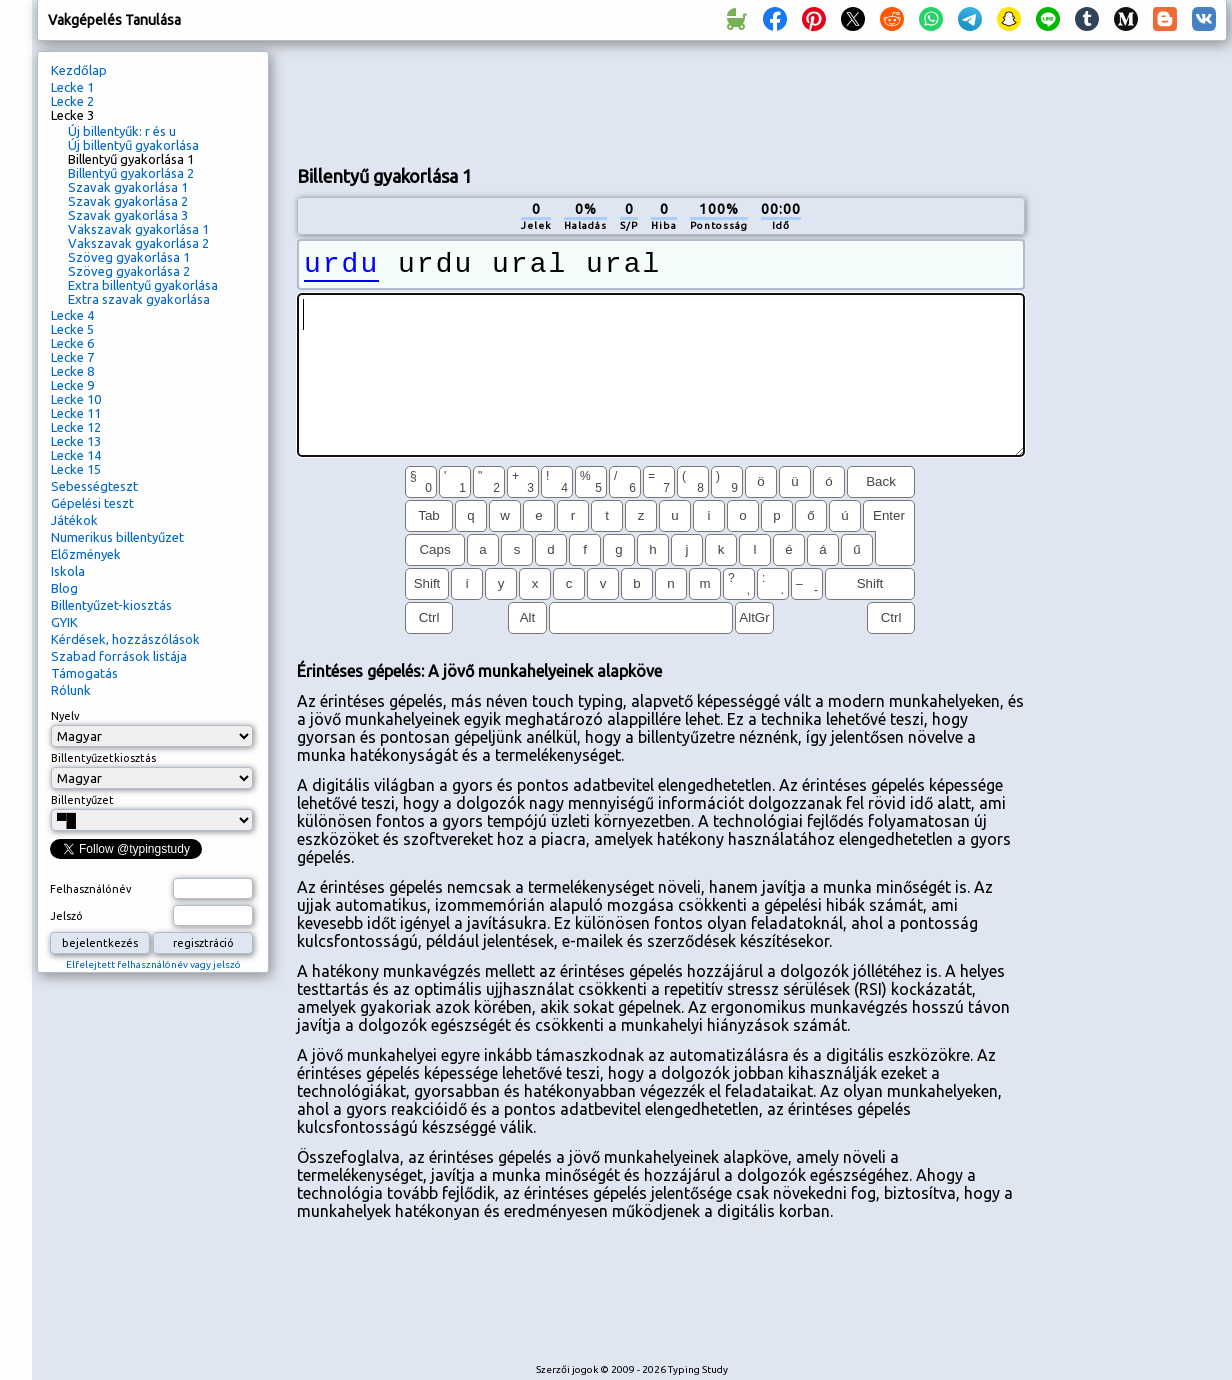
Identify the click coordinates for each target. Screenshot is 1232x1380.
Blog (64, 588)
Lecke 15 (76, 469)
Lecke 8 (72, 371)
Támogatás (84, 673)
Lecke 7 (72, 357)
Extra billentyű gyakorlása (143, 285)
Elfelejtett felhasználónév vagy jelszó (153, 964)
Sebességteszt (94, 486)
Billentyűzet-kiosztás (111, 605)
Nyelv (65, 716)
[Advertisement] (1133, 386)
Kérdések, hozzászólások (125, 639)
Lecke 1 (72, 87)
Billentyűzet (82, 800)
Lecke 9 (72, 385)
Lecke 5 (72, 329)
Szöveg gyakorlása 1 (129, 257)
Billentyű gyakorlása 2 (131, 173)
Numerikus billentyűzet (117, 537)
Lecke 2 (72, 101)
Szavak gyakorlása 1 (128, 187)
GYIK (64, 622)
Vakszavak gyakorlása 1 (138, 229)
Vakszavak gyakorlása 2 (138, 243)
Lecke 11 (76, 413)
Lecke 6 (72, 343)
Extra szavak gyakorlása (139, 299)
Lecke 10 (76, 399)
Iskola (68, 571)
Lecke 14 (76, 455)
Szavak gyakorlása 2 (128, 201)
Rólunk (71, 690)
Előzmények (86, 554)
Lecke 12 (76, 427)
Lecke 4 (72, 315)
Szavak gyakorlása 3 (128, 215)
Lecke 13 (76, 441)
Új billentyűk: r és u (122, 131)
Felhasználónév (91, 889)
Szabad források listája (119, 656)
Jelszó (66, 916)
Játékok (74, 520)
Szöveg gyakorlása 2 (129, 271)
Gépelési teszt (92, 503)
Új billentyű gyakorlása (133, 145)
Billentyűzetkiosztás (103, 758)
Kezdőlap (79, 70)
